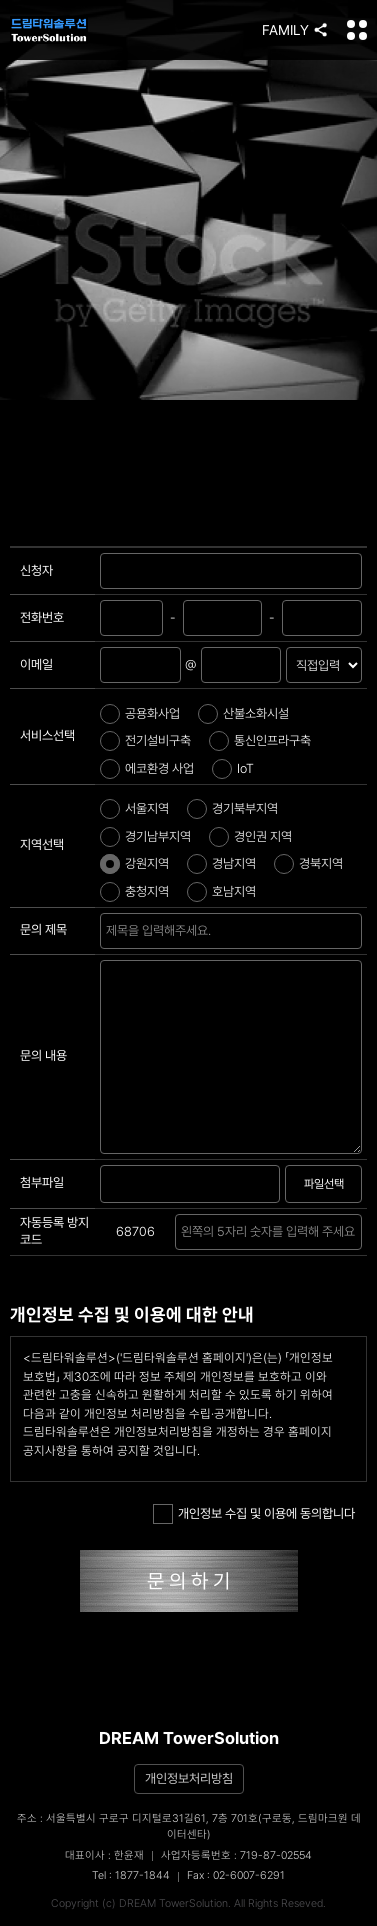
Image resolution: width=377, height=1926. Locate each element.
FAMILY (285, 30)
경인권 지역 (263, 836)
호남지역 (234, 891)
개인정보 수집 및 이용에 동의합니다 (266, 1513)
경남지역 (234, 863)
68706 (135, 1231)
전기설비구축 (158, 740)
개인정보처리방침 (189, 1778)
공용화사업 (152, 713)
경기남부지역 (158, 836)
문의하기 (231, 931)
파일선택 (324, 1184)
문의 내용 (43, 1055)
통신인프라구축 (272, 740)
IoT (245, 768)
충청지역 (147, 891)
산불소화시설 (256, 713)
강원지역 (147, 863)
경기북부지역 (245, 808)
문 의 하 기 (188, 1581)
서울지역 (147, 808)
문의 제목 (43, 929)
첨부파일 (42, 1182)
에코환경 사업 (159, 768)
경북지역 (321, 863)
